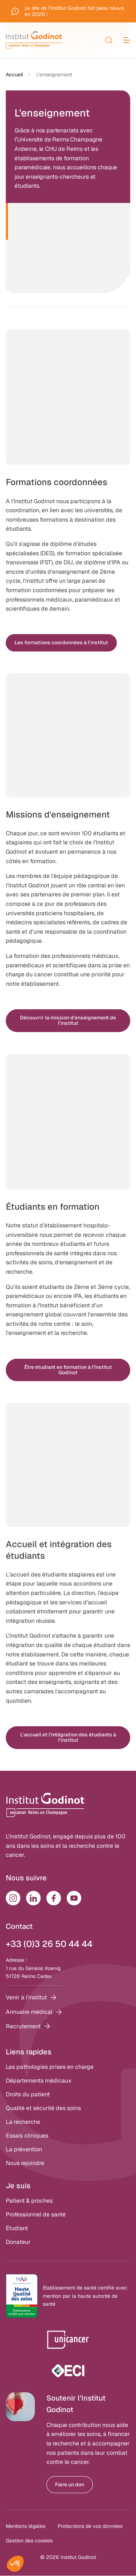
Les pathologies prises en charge (50, 2067)
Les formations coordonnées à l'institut (61, 642)
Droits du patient (28, 2094)
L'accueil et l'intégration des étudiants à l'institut (68, 1737)
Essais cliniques (27, 2135)
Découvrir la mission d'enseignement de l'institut (68, 1020)
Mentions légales (25, 2526)
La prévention (24, 2149)
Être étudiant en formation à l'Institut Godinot (68, 1370)
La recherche (23, 2122)
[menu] (127, 40)
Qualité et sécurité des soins (43, 2108)
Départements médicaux (38, 2080)
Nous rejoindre (25, 2163)
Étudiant (17, 2228)
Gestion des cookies (29, 2540)
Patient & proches (29, 2200)
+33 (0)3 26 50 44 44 (49, 1943)
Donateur (18, 2242)
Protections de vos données (90, 2526)
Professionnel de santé (36, 2214)
